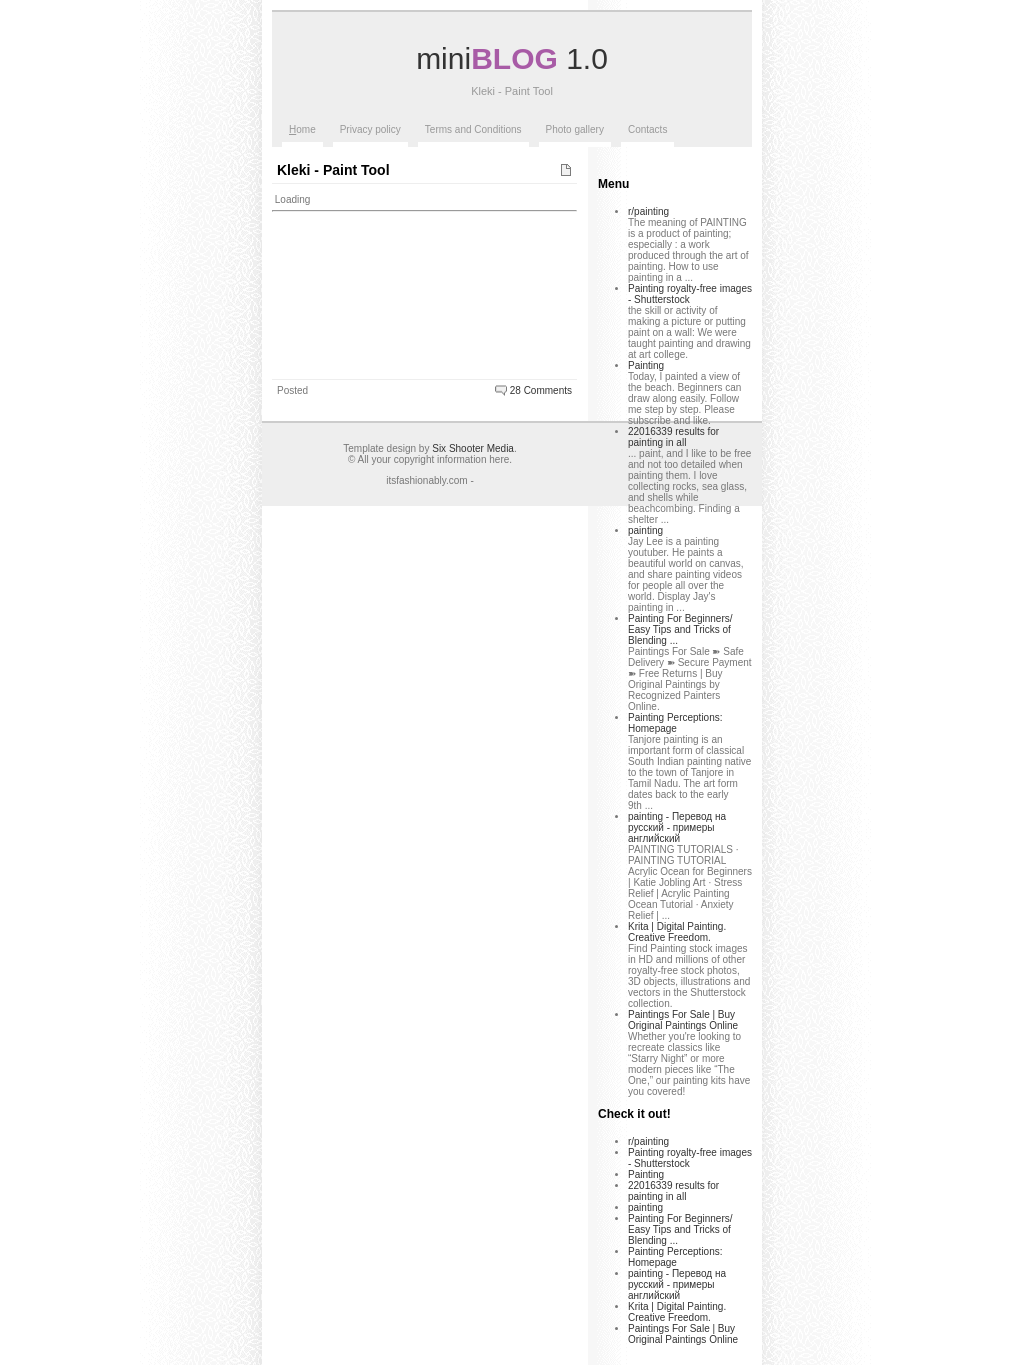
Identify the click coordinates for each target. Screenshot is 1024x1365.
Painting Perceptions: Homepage (675, 723)
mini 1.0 (512, 58)
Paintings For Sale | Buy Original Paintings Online (683, 1020)
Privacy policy (370, 129)
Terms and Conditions (473, 129)
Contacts (647, 129)
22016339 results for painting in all (673, 437)
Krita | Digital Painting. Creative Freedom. (677, 932)
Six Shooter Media (473, 448)
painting (645, 530)
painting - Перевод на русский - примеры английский (677, 827)
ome (302, 129)
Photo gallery (575, 129)
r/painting (648, 211)
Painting (646, 365)
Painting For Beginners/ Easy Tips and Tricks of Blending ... (680, 629)
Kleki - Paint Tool (333, 170)
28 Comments (541, 390)
